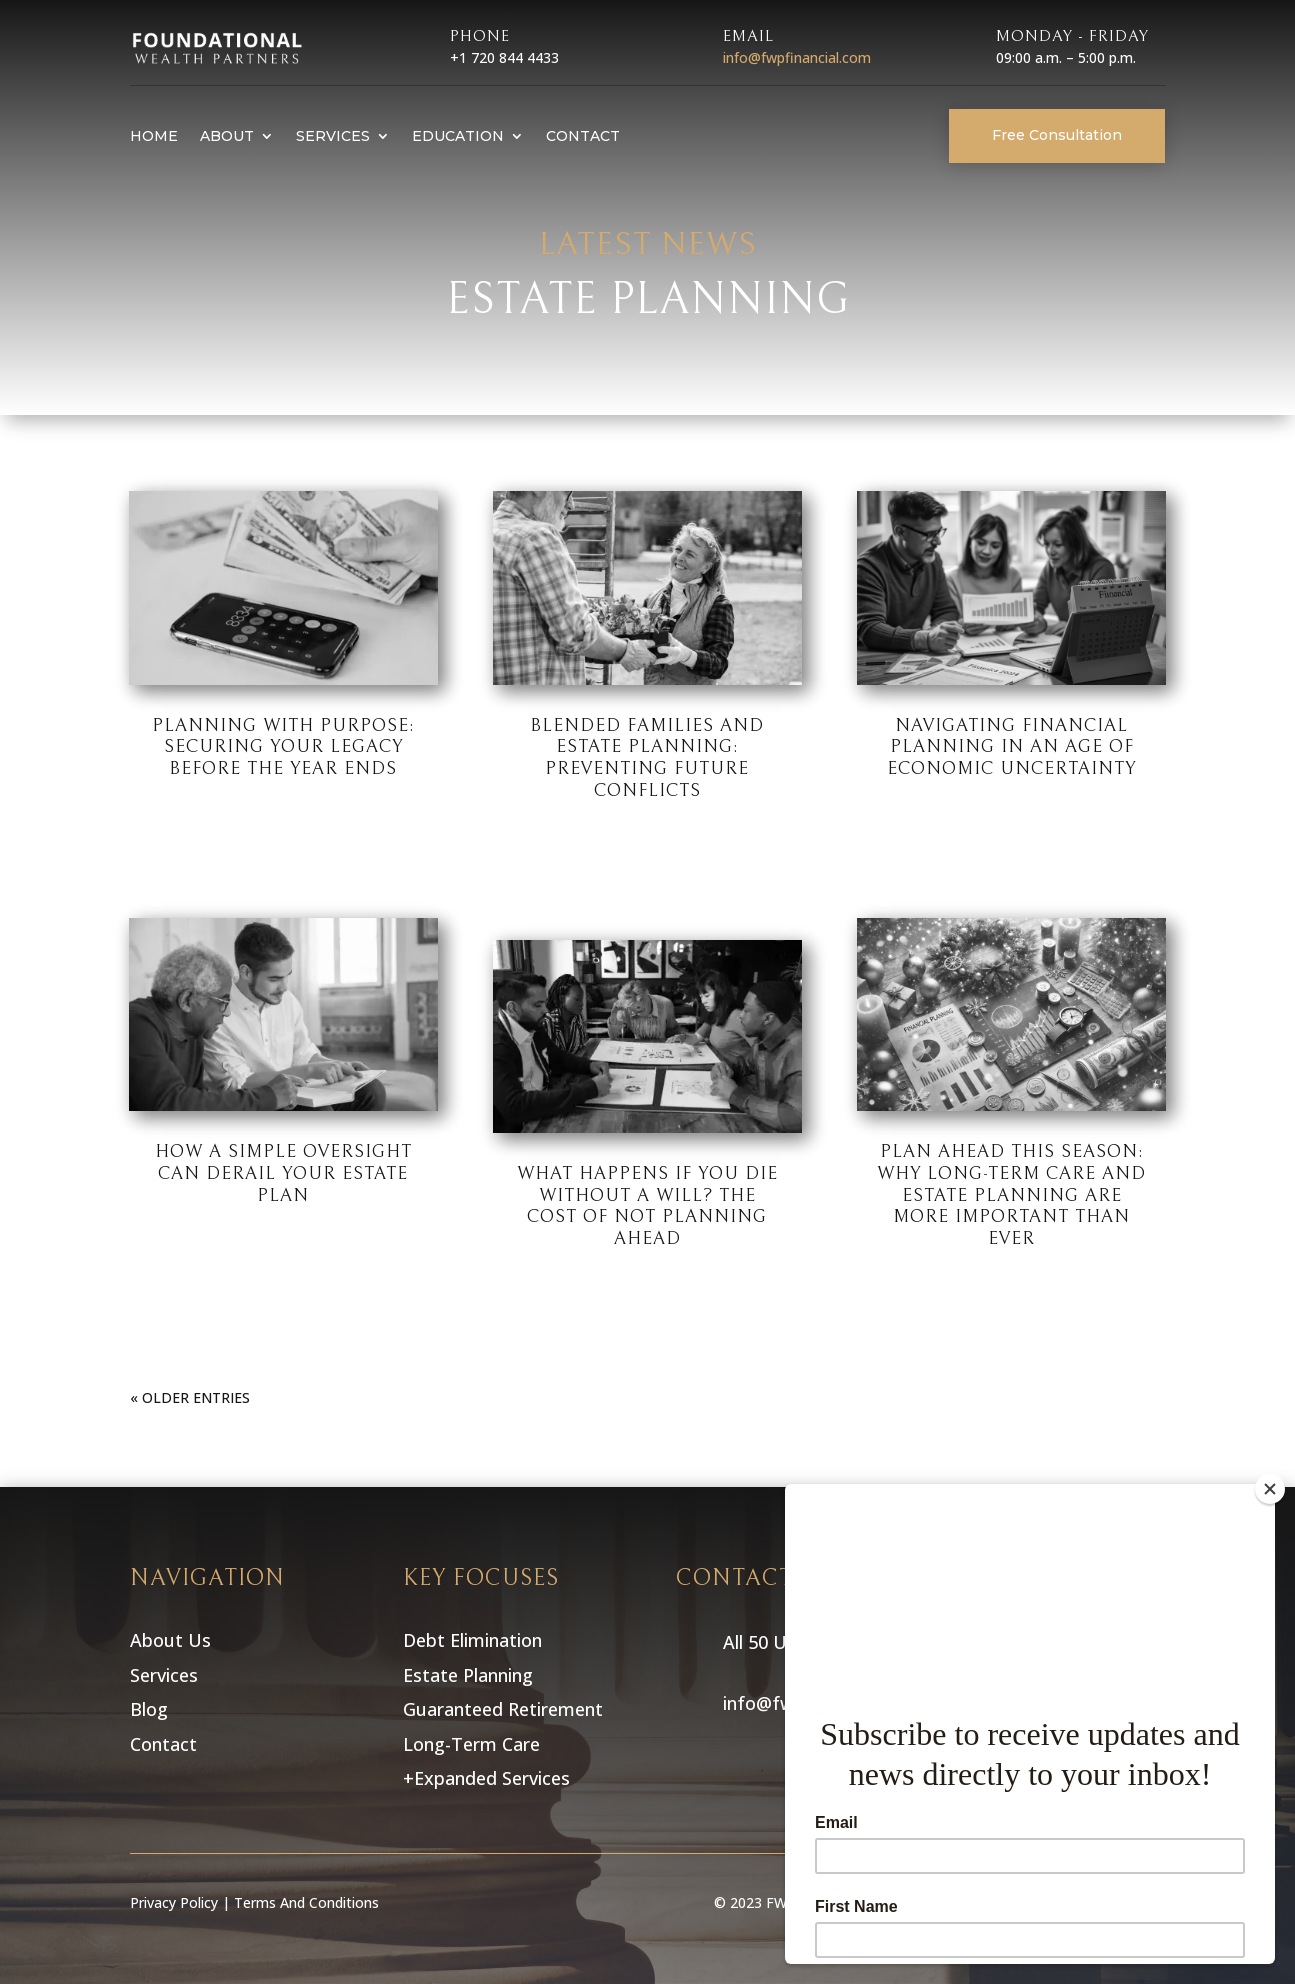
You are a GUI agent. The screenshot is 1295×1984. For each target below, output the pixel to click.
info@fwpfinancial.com (797, 57)
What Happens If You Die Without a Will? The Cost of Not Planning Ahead (647, 1206)
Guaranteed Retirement (505, 1709)
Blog (149, 1709)
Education (458, 136)
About (227, 136)
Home (154, 136)
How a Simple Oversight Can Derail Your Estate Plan (283, 1173)
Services (333, 136)
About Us (170, 1640)
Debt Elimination (475, 1640)
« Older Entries (190, 1397)
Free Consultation (1057, 135)
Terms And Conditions (306, 1902)
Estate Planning (470, 1675)
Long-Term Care (474, 1744)
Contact (583, 136)
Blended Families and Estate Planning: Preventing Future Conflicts (647, 758)
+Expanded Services (486, 1778)
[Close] (1270, 1489)
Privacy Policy (174, 1902)
